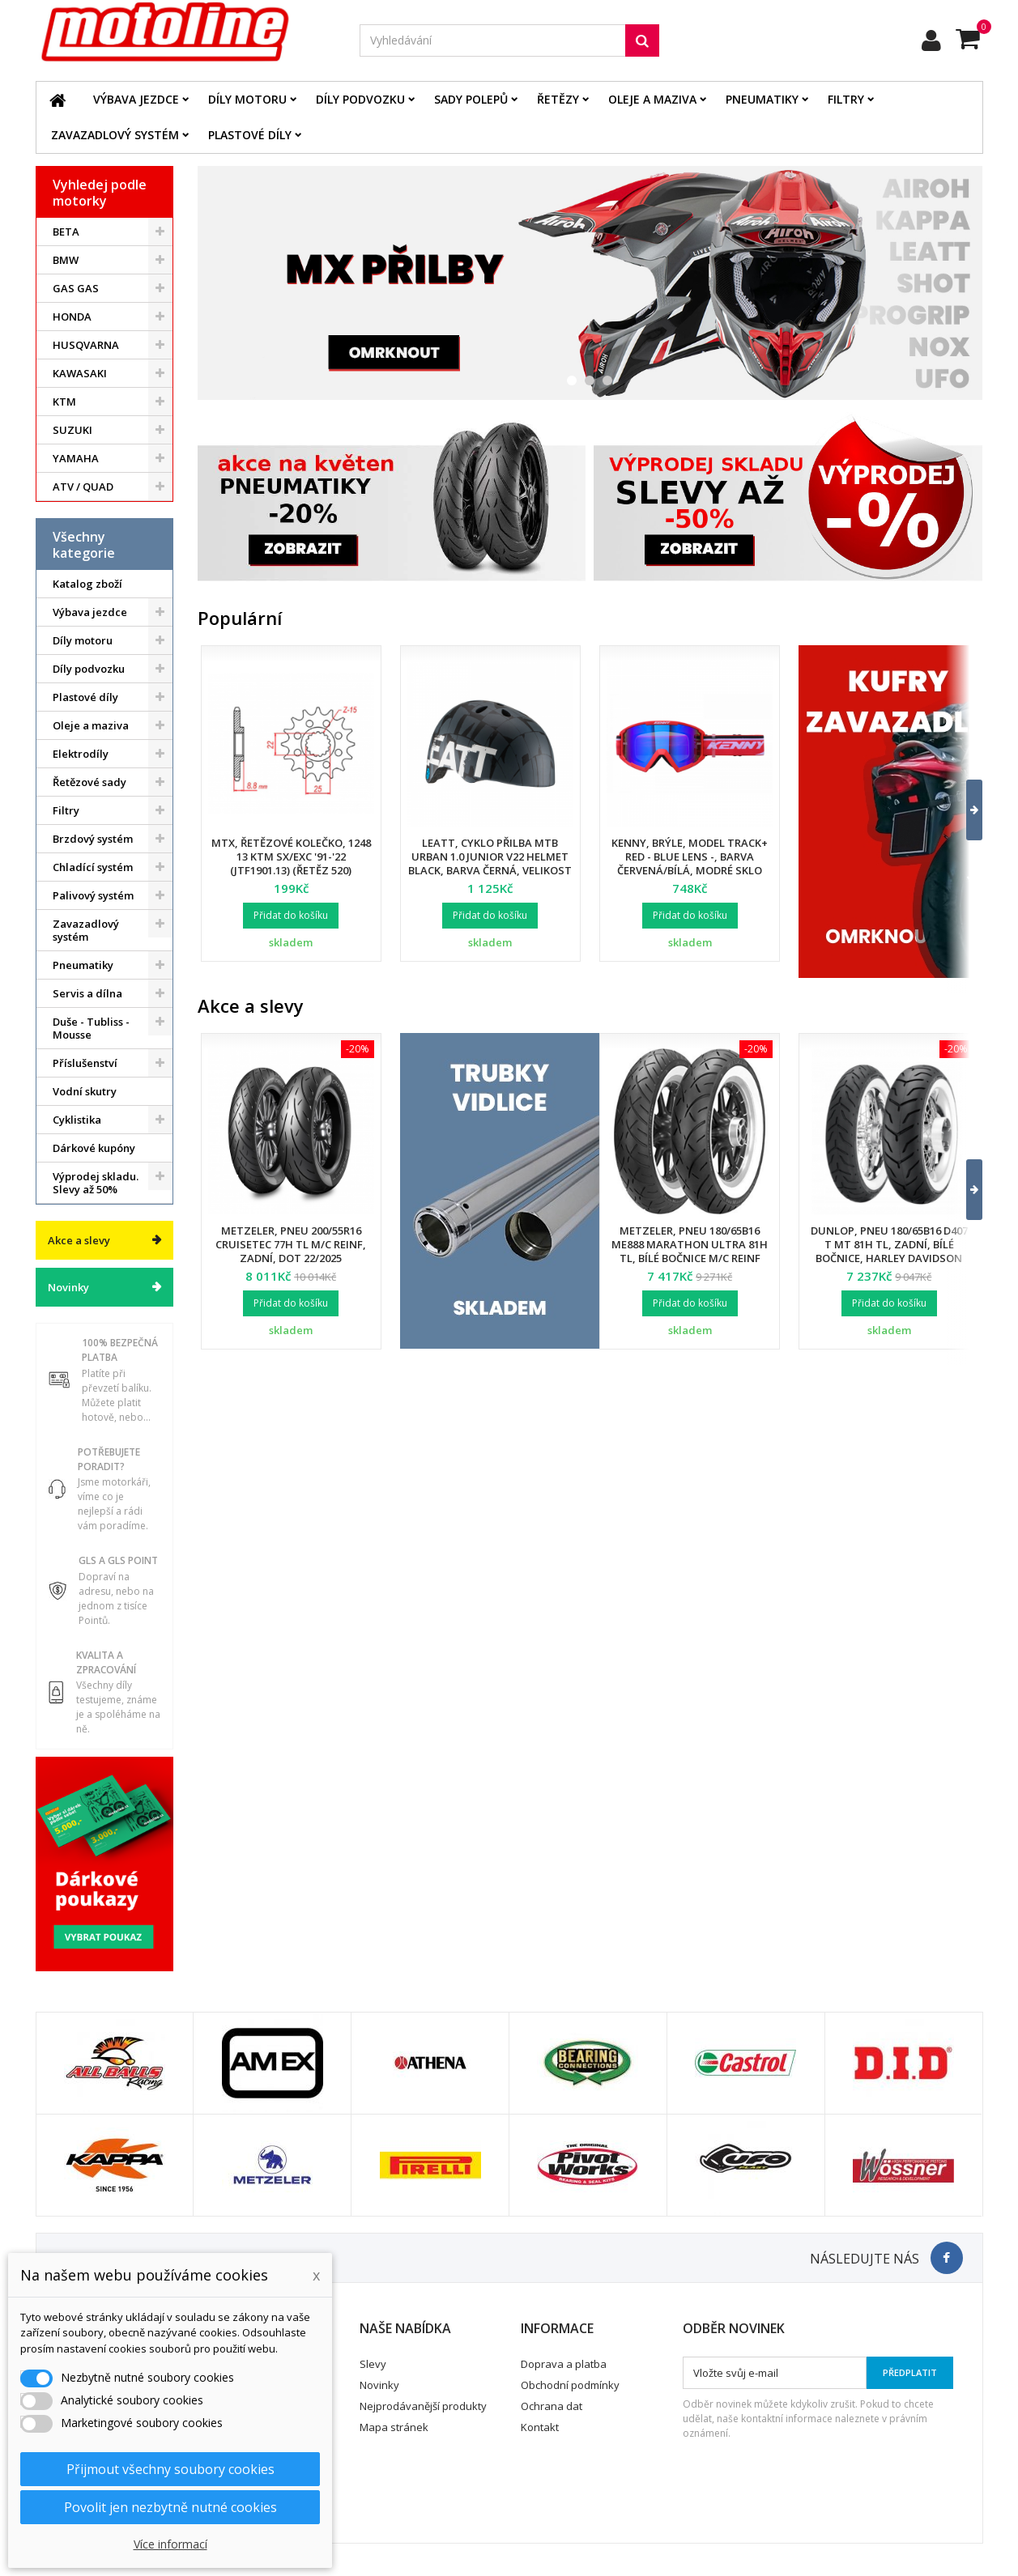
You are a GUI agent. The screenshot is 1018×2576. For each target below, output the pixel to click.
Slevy (373, 2364)
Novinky (68, 1287)
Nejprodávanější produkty (423, 2406)
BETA (66, 231)
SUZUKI (72, 430)
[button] (964, 810)
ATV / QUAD (83, 486)
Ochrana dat (551, 2406)
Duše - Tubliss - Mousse (91, 1028)
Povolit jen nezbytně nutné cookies (170, 2507)
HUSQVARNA (86, 345)
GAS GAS (76, 288)
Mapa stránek (394, 2427)
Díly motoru (247, 99)
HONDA (72, 316)
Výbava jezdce (136, 99)
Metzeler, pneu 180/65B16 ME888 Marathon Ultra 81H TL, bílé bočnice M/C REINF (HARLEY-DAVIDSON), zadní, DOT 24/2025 (689, 1258)
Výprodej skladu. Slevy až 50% (95, 1183)
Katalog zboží (87, 583)
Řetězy (558, 99)
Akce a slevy (79, 1240)
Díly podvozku (360, 99)
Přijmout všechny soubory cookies (170, 2469)
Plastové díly (250, 134)
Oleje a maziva (652, 99)
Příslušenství (85, 1063)
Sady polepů (471, 99)
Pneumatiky (762, 99)
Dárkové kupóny (94, 1148)
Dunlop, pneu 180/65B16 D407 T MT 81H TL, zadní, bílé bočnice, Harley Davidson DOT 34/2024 (889, 1251)
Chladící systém (93, 867)
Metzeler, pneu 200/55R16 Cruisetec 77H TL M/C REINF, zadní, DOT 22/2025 (290, 1244)
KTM (64, 401)
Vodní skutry (85, 1091)
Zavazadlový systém (115, 134)
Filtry (846, 99)
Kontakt (540, 2427)
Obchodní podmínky (570, 2385)
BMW (66, 260)
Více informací (170, 2544)
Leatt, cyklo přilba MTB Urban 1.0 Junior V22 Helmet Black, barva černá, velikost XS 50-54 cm (490, 863)
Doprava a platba (564, 2364)
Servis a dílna (87, 993)
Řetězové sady (89, 782)
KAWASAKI (80, 373)
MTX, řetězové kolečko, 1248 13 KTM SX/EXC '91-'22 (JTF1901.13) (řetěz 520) (291, 856)
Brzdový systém (93, 838)
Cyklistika (77, 1119)
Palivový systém (93, 895)
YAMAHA (76, 458)
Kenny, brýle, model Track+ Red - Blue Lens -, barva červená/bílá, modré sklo (689, 856)
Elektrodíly (81, 753)
